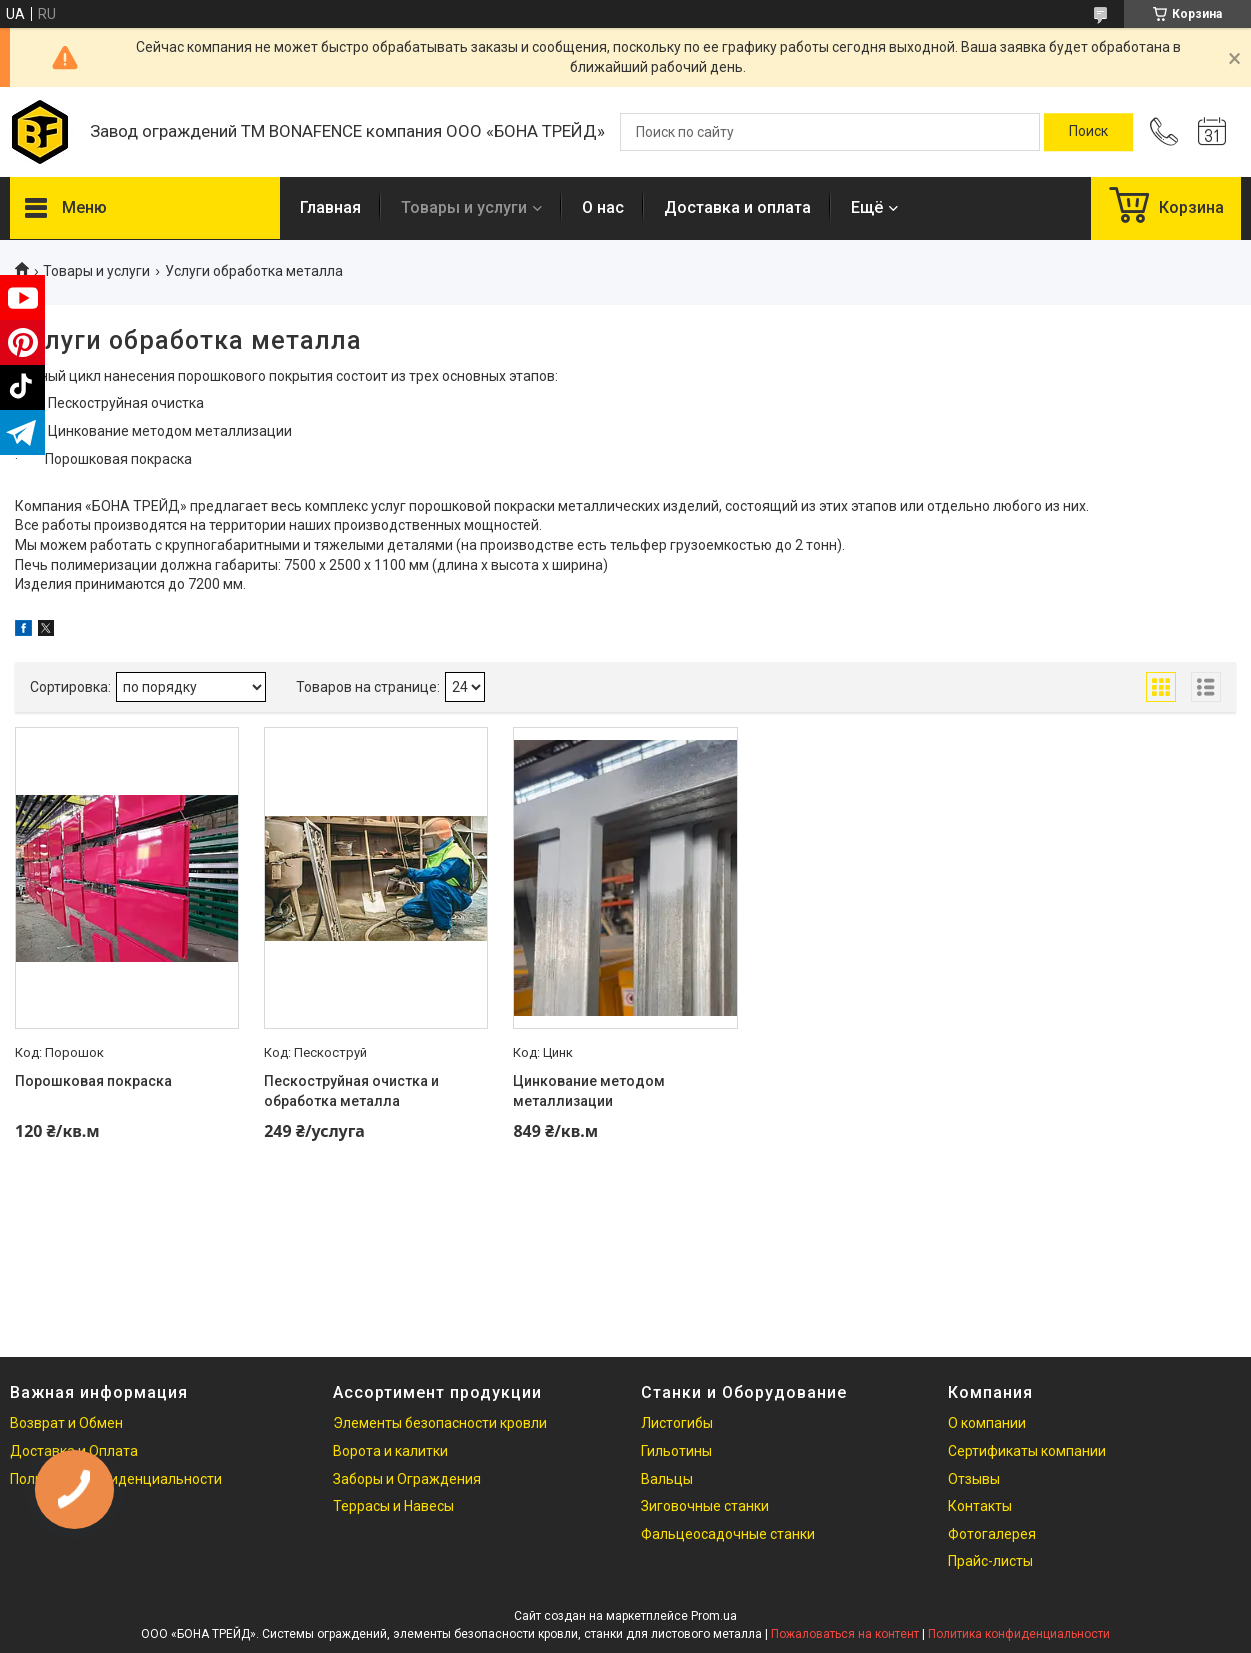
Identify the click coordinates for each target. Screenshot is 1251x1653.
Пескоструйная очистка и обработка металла (351, 1091)
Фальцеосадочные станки (728, 1534)
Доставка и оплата (737, 207)
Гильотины (676, 1451)
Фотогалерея (992, 1534)
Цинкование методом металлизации (589, 1091)
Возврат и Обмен (66, 1423)
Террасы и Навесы (393, 1506)
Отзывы (974, 1479)
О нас (603, 207)
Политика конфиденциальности (1019, 1634)
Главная (330, 207)
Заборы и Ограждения (407, 1479)
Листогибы (677, 1423)
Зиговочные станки (705, 1506)
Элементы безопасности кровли (440, 1423)
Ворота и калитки (390, 1451)
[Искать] (1088, 132)
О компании (987, 1423)
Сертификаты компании (1027, 1451)
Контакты (980, 1506)
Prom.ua (714, 1616)
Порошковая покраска (93, 1081)
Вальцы (667, 1479)
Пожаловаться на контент (845, 1634)
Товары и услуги (464, 207)
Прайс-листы (990, 1561)
